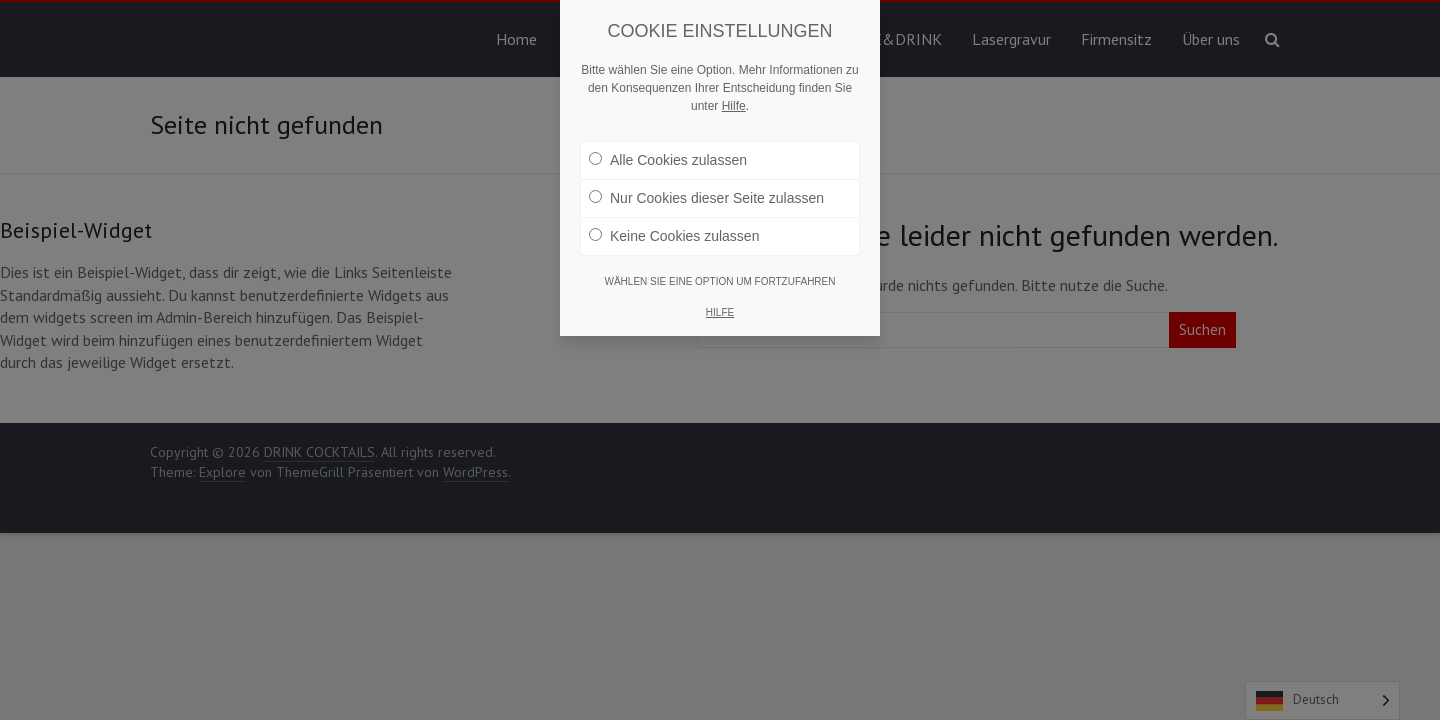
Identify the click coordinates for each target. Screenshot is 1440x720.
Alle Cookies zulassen (668, 160)
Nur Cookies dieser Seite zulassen (706, 198)
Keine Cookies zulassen (674, 236)
